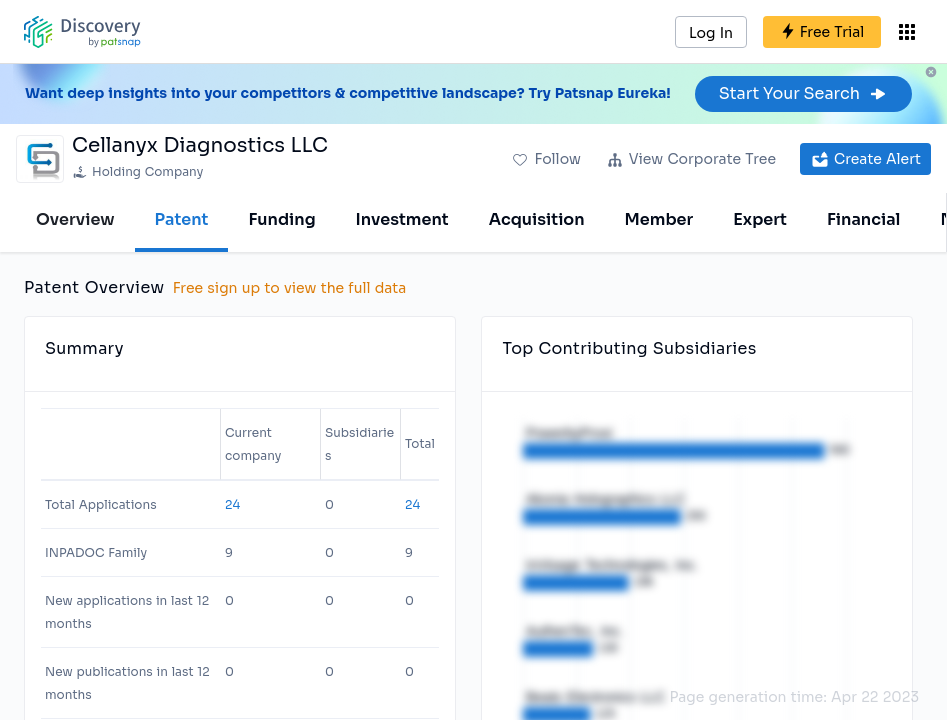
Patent (182, 219)
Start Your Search (803, 93)
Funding (281, 219)
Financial (863, 219)
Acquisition (537, 219)
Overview (75, 219)
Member (659, 219)
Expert (760, 219)
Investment (402, 219)
